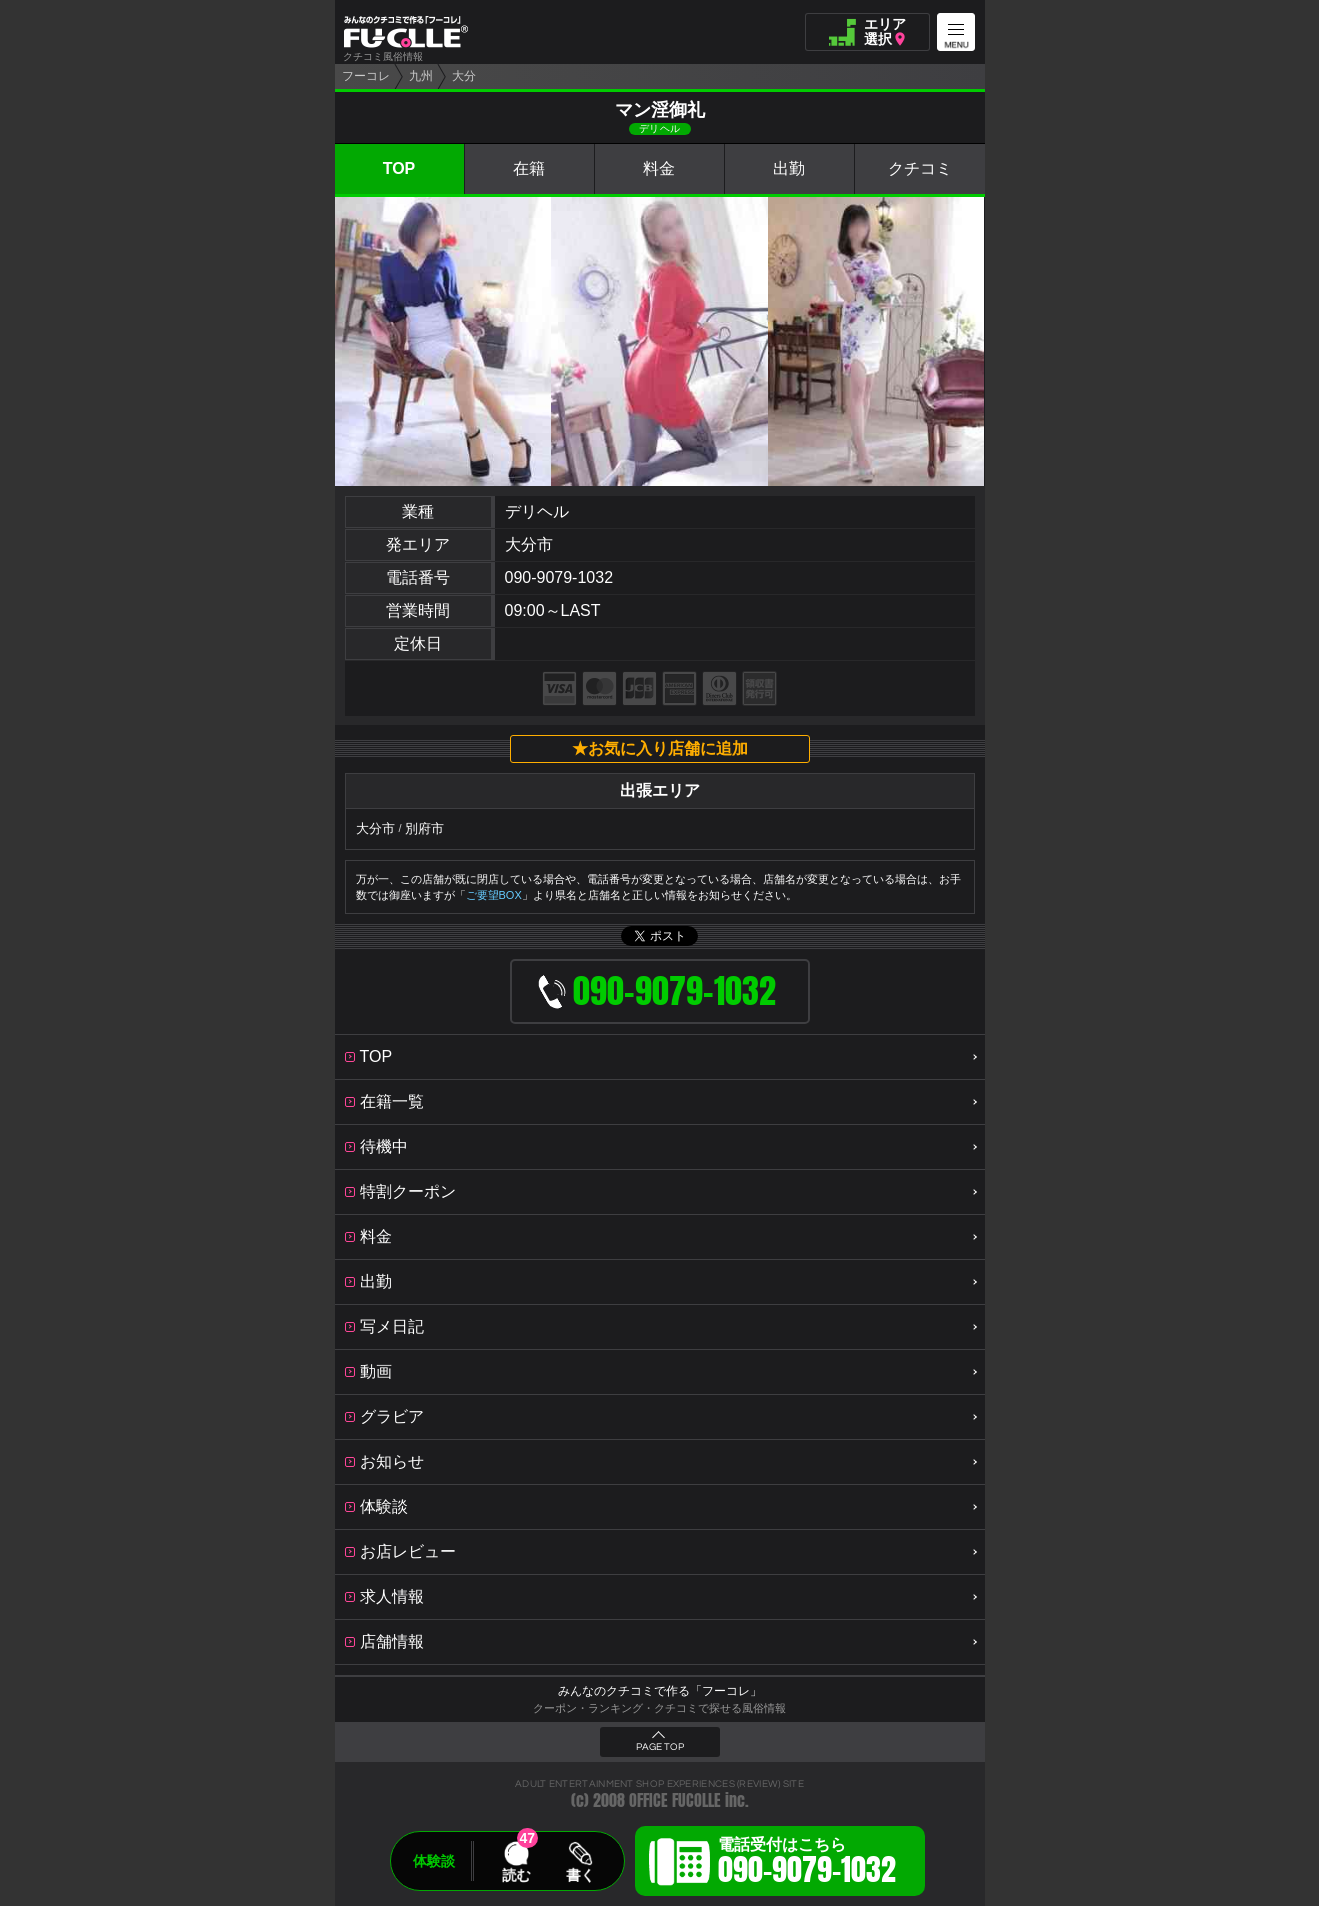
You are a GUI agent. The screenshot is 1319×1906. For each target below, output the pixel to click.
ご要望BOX (494, 895)
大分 (464, 76)
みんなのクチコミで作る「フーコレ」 (660, 1691)
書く (580, 1875)
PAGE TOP (660, 1747)
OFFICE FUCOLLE (675, 1800)
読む (516, 1875)
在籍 (529, 168)
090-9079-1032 (559, 577)
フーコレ (366, 76)
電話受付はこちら (807, 1864)
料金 (659, 168)
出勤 (789, 168)
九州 (421, 76)
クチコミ (920, 168)
